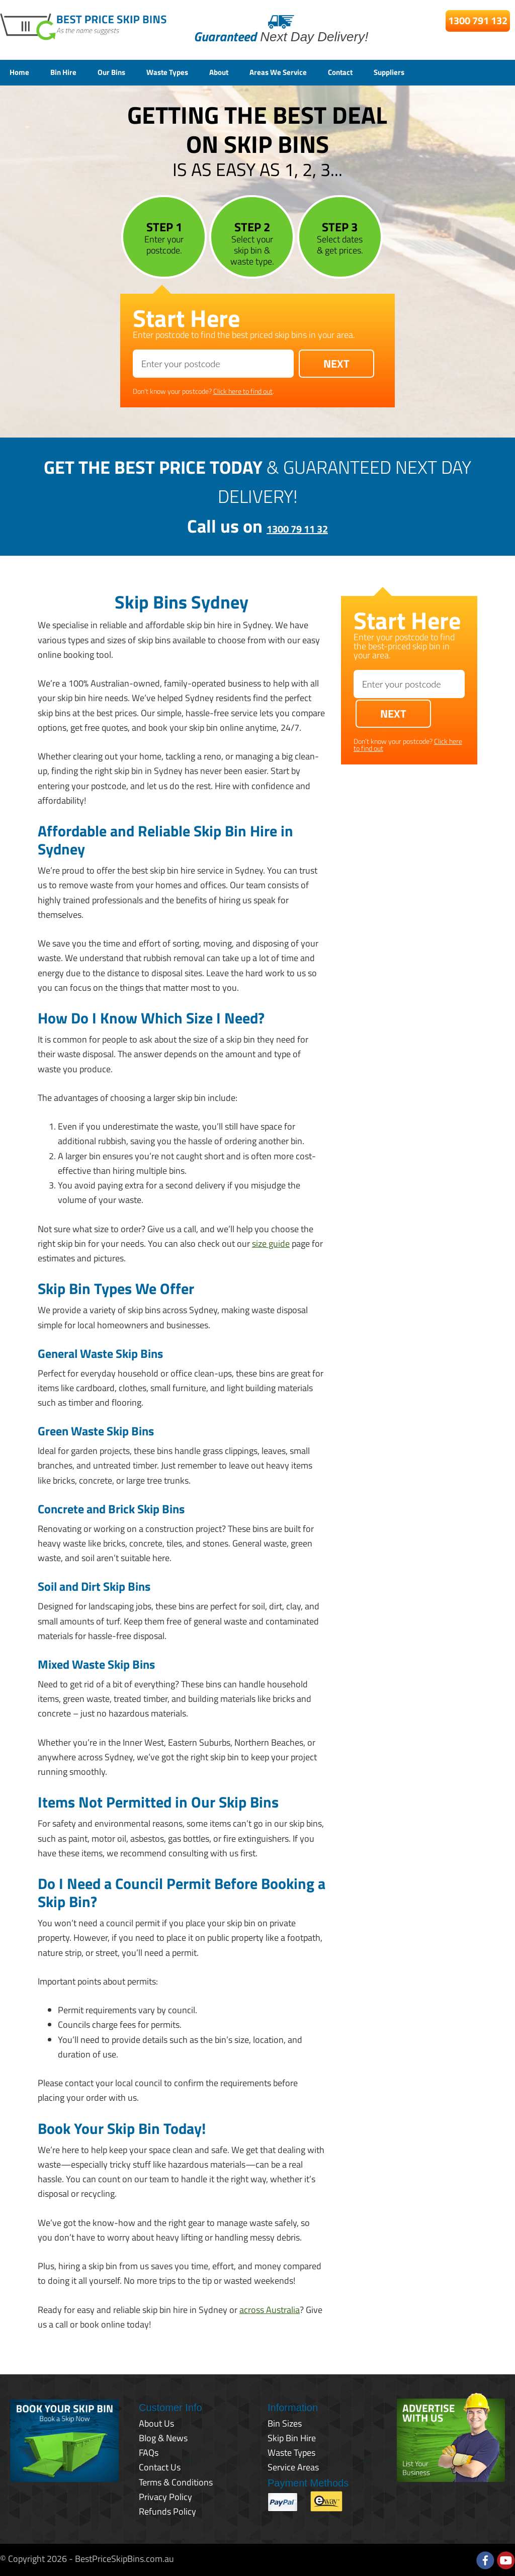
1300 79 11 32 (297, 524)
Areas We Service (318, 71)
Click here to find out (243, 389)
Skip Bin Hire (292, 2436)
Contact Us (160, 2466)
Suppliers (446, 71)
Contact (390, 71)
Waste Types (190, 71)
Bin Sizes (285, 2422)
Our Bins (126, 71)
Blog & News (163, 2436)
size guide (271, 1242)
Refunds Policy (167, 2510)
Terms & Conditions (176, 2480)
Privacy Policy (165, 2495)
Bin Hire (71, 71)
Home (21, 71)
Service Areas (293, 2466)
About (250, 71)
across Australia (269, 2308)
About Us (156, 2422)
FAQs (148, 2451)
